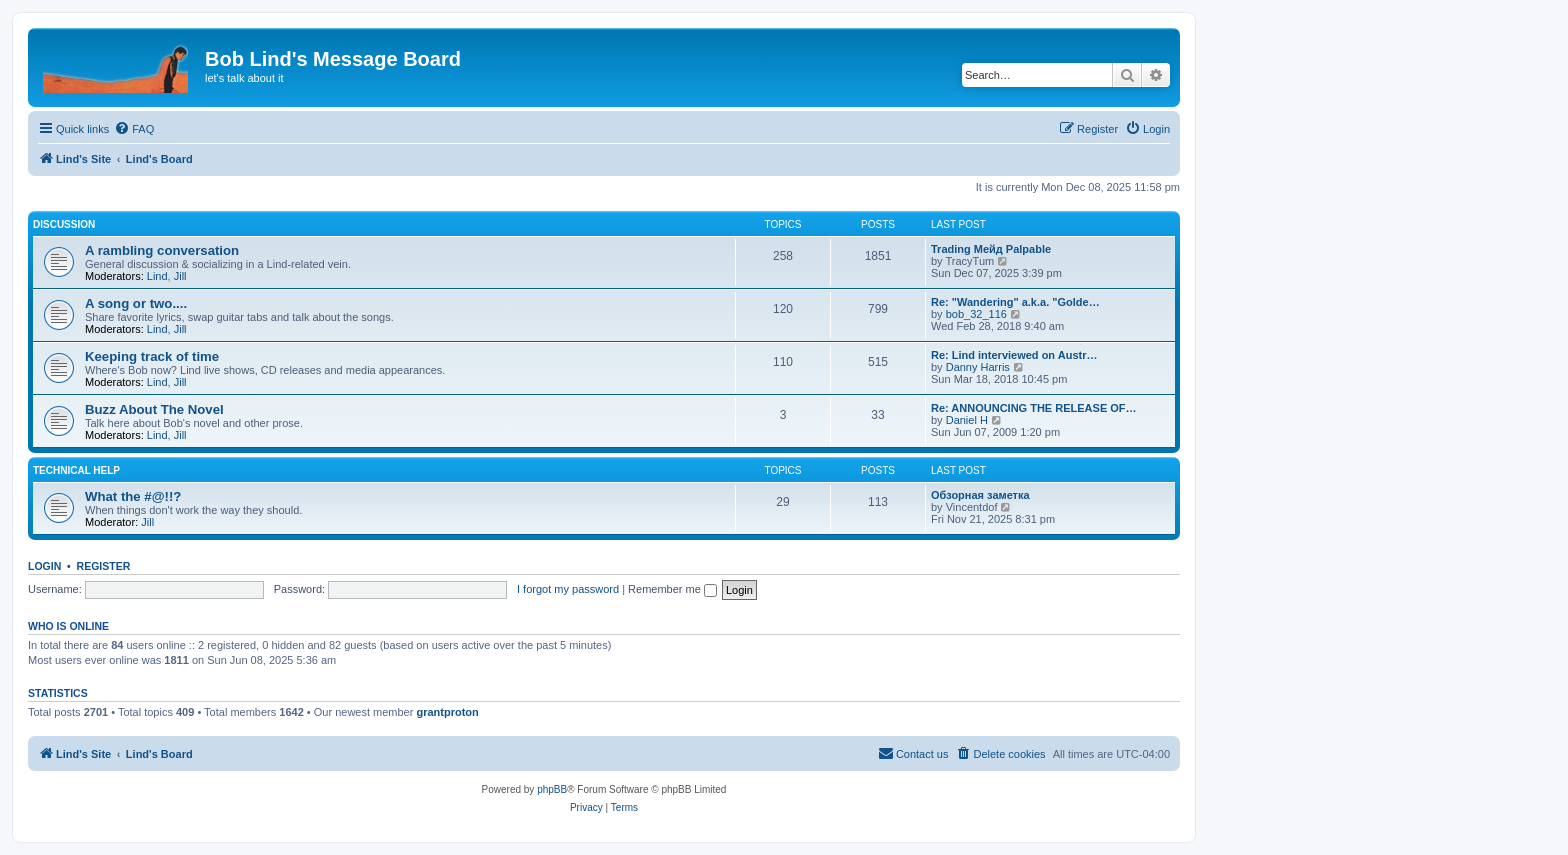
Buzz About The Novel (154, 409)
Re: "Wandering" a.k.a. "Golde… (1015, 302)
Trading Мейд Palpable (991, 249)
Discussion (64, 224)
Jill (180, 276)
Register (104, 566)
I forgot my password (568, 589)
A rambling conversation (162, 250)
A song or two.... (136, 303)
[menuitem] (134, 129)
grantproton (447, 712)
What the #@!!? (133, 496)
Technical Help (76, 470)
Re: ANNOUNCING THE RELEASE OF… (1034, 408)
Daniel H (967, 420)
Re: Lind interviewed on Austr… (1014, 355)
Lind (157, 276)
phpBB (552, 789)
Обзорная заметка (980, 495)
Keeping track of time (152, 356)
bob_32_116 (976, 314)
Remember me (672, 589)
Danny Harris (978, 367)
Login (44, 566)
